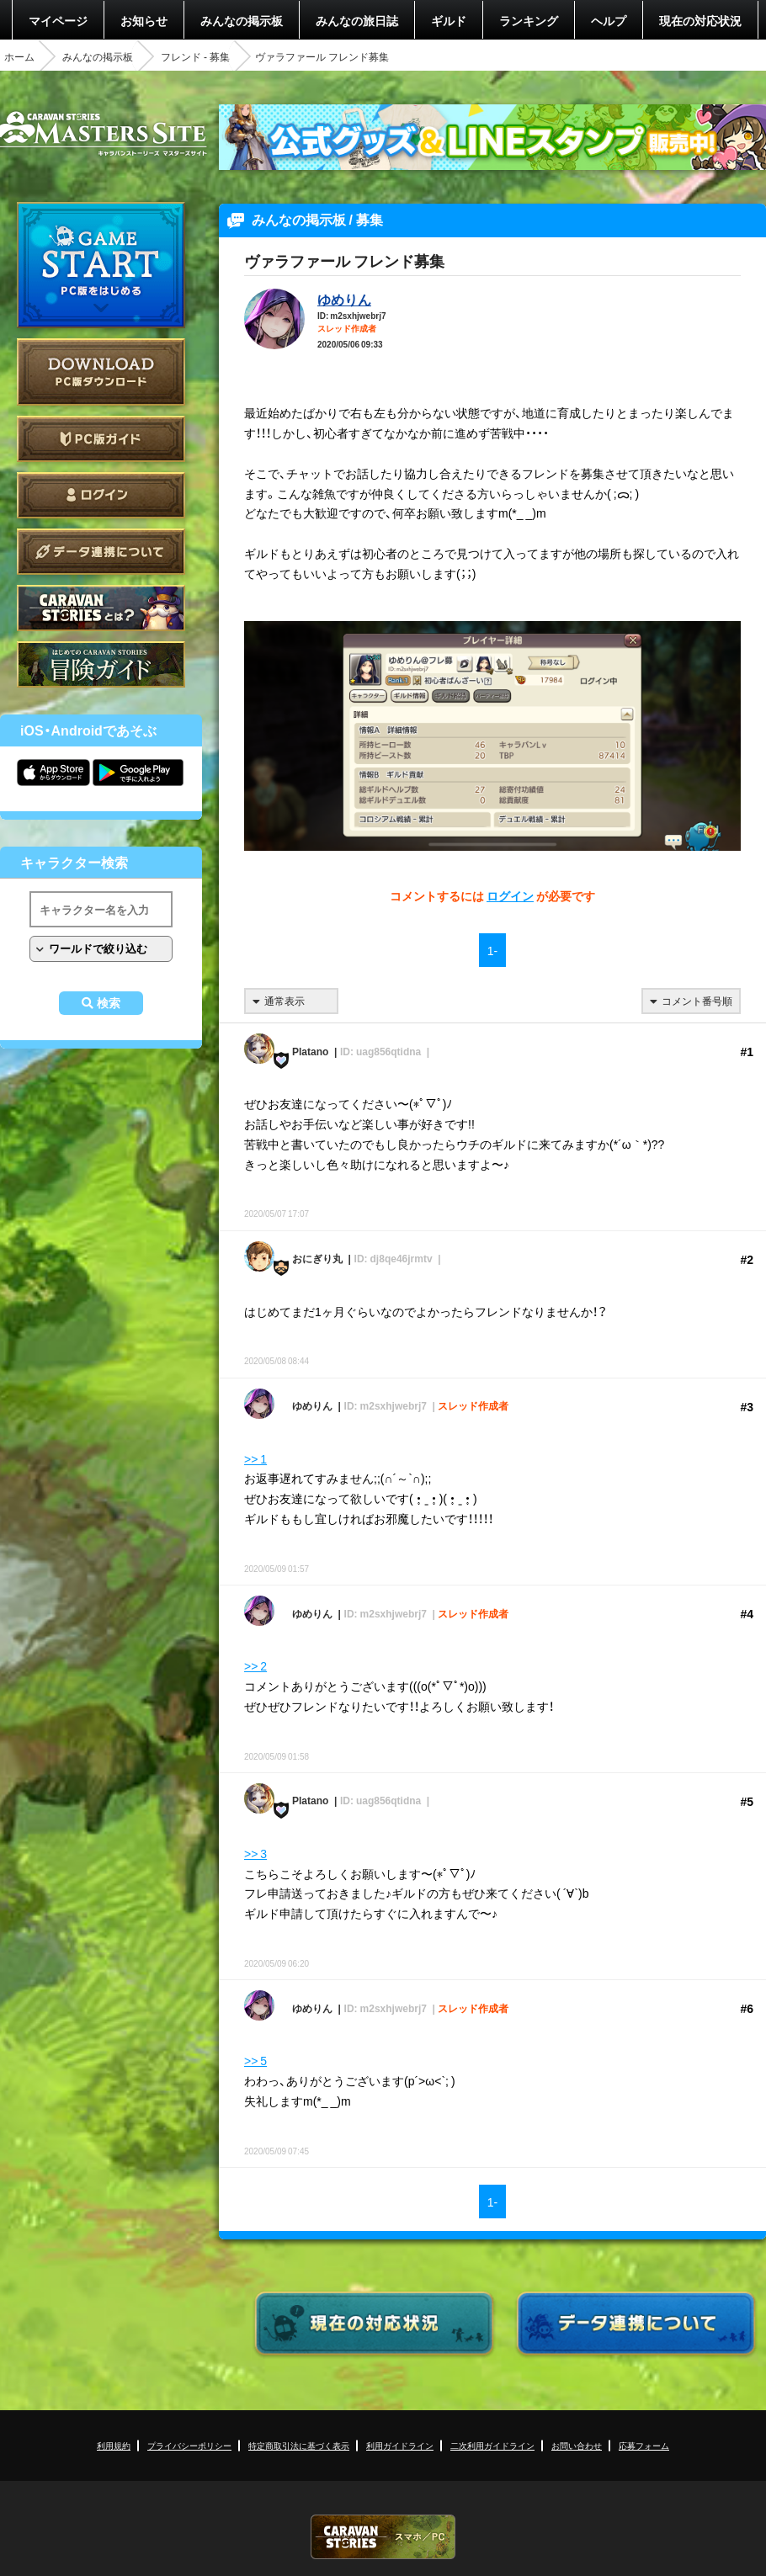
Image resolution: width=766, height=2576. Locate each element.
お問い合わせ (576, 2445)
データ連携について (101, 551)
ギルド (448, 20)
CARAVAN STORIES (383, 2537)
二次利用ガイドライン (492, 2445)
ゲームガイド (101, 664)
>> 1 (255, 1458)
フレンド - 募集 (195, 56)
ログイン (101, 495)
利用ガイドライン (400, 2445)
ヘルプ (608, 20)
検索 (108, 1003)
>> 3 (255, 1853)
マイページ (58, 20)
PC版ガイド (101, 439)
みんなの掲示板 (241, 20)
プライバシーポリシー (189, 2445)
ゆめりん (344, 299)
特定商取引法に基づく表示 (298, 2445)
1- (492, 950)
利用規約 (113, 2445)
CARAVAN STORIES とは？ (101, 608)
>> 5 (255, 2060)
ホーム (19, 56)
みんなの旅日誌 (357, 20)
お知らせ (144, 20)
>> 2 (255, 1665)
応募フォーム (644, 2445)
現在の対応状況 (700, 20)
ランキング (528, 20)
